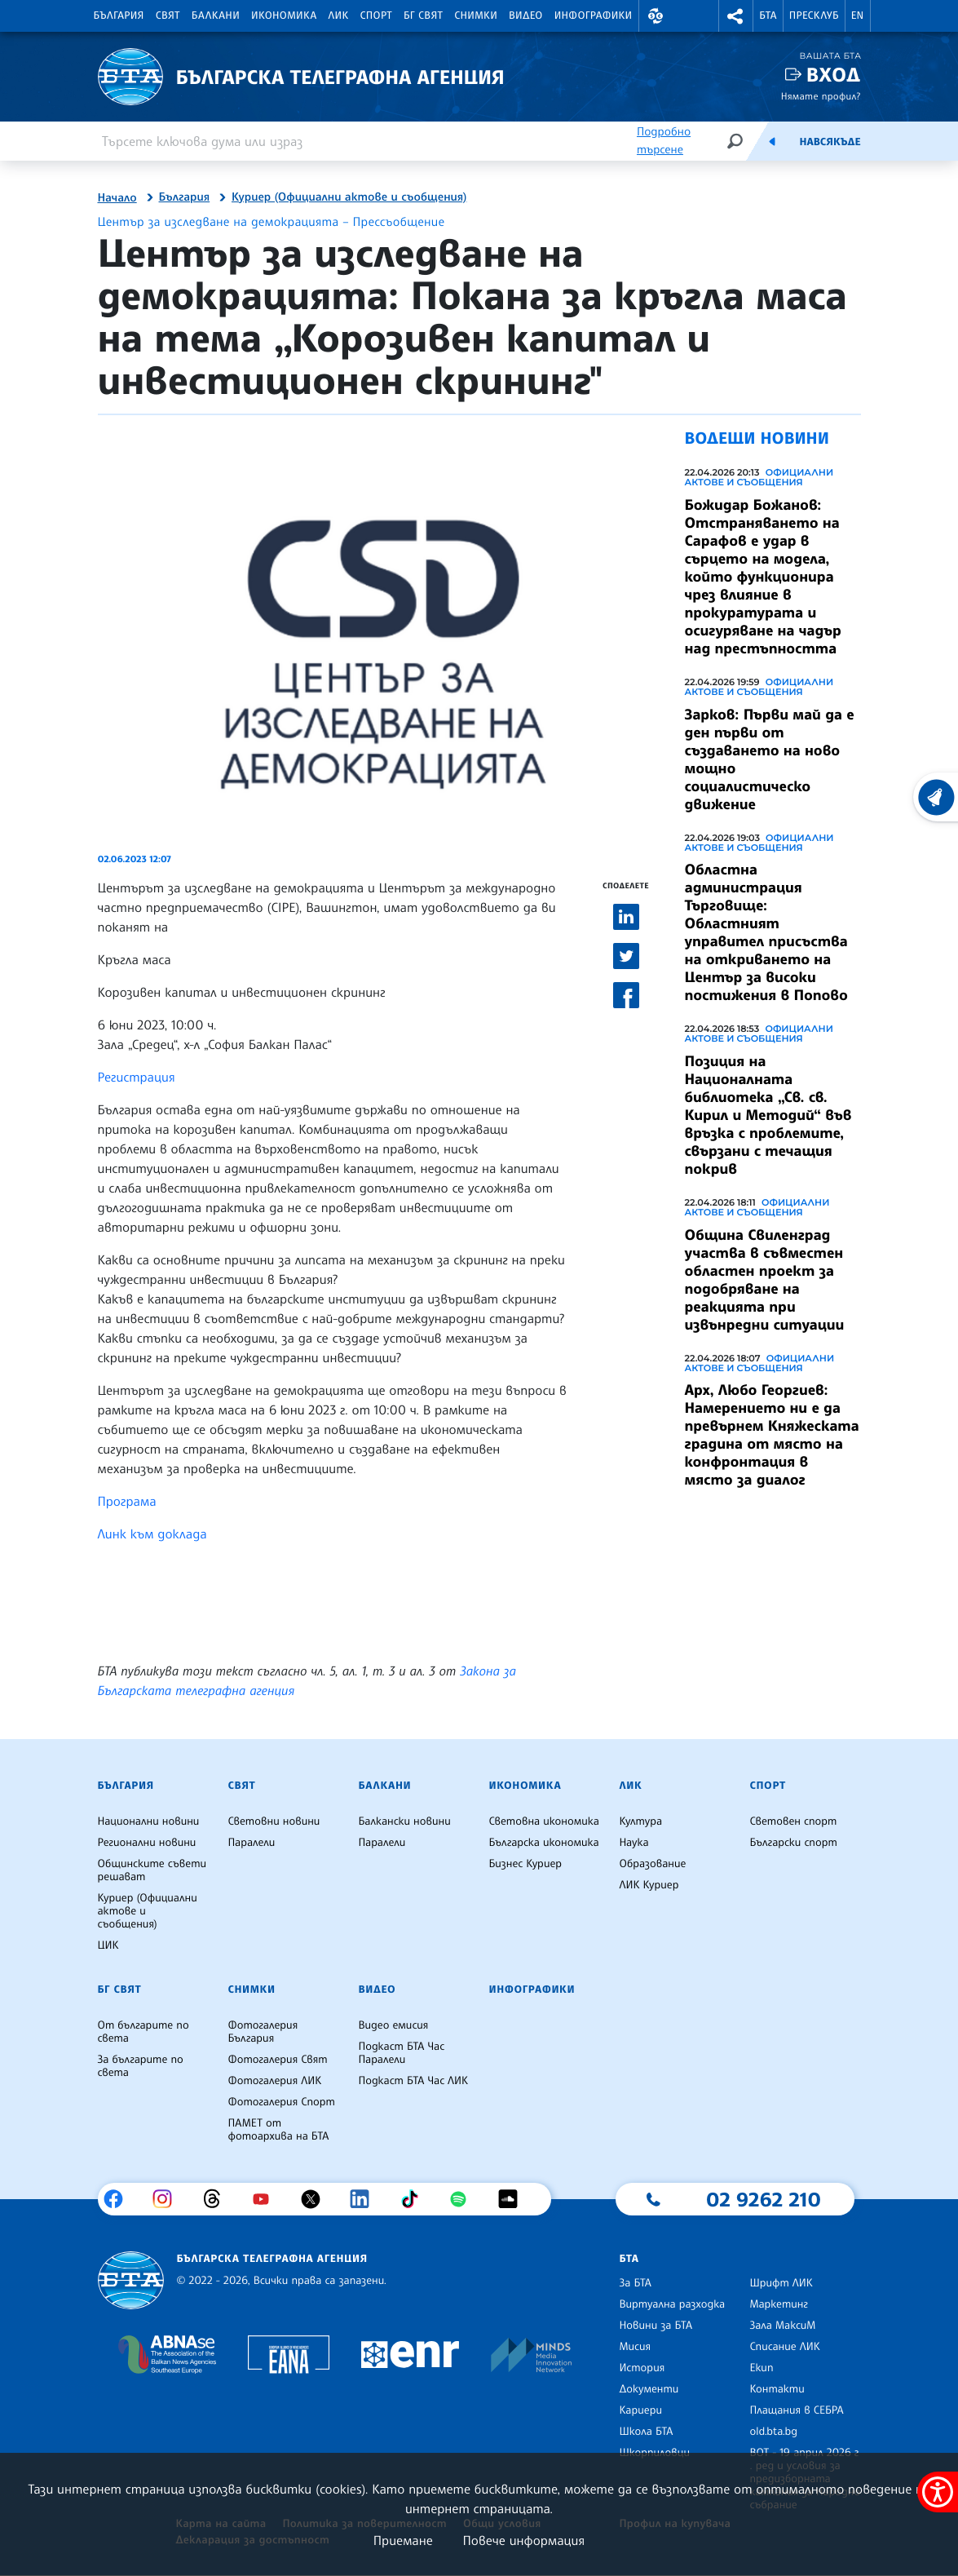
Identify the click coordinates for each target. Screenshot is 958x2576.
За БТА (635, 2283)
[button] (656, 16)
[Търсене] (734, 141)
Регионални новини (147, 1842)
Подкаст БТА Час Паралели (401, 2053)
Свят (168, 15)
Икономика (284, 15)
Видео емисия (393, 2025)
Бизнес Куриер (525, 1863)
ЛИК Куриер (648, 1885)
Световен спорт (793, 1821)
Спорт (376, 15)
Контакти (776, 2389)
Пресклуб (814, 15)
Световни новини (273, 1821)
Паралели (251, 1842)
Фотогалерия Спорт (280, 2102)
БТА (767, 15)
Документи (648, 2389)
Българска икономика (543, 1842)
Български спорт (793, 1842)
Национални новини (149, 1821)
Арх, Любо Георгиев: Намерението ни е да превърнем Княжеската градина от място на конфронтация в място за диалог (772, 1435)
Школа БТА (646, 2431)
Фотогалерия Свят (277, 2059)
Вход (833, 74)
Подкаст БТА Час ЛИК (413, 2080)
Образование (652, 1863)
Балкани (216, 15)
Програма (127, 1501)
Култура (640, 1821)
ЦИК (108, 1945)
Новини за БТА (655, 2325)
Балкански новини (404, 1821)
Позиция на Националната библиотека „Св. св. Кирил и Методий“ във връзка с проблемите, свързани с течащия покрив (768, 1115)
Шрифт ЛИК (780, 2283)
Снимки (475, 15)
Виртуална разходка (672, 2304)
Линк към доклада (154, 1533)
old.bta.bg (773, 2431)
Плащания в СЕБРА (796, 2410)
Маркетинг (778, 2304)
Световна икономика (543, 1821)
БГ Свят (423, 15)
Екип (761, 2368)
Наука (633, 1842)
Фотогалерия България (262, 2032)
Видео (526, 15)
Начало (117, 198)
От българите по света (143, 2032)
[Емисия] (772, 141)
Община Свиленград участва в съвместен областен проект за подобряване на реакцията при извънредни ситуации (765, 1280)
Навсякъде (829, 141)
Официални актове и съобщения (759, 477)
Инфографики (593, 15)
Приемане (403, 2540)
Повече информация (524, 2540)
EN (857, 15)
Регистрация (138, 1077)
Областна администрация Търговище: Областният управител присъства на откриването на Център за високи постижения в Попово (766, 932)
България (119, 15)
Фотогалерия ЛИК (274, 2080)
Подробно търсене (664, 141)
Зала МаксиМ (782, 2325)
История (641, 2368)
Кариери (640, 2410)
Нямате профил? (821, 96)
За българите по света (140, 2066)
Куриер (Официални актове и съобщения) (349, 197)
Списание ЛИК (784, 2346)
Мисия (635, 2346)
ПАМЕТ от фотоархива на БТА (278, 2130)
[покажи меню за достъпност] (937, 2492)
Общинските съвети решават (152, 1870)
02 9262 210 (763, 2199)
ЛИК (339, 15)
